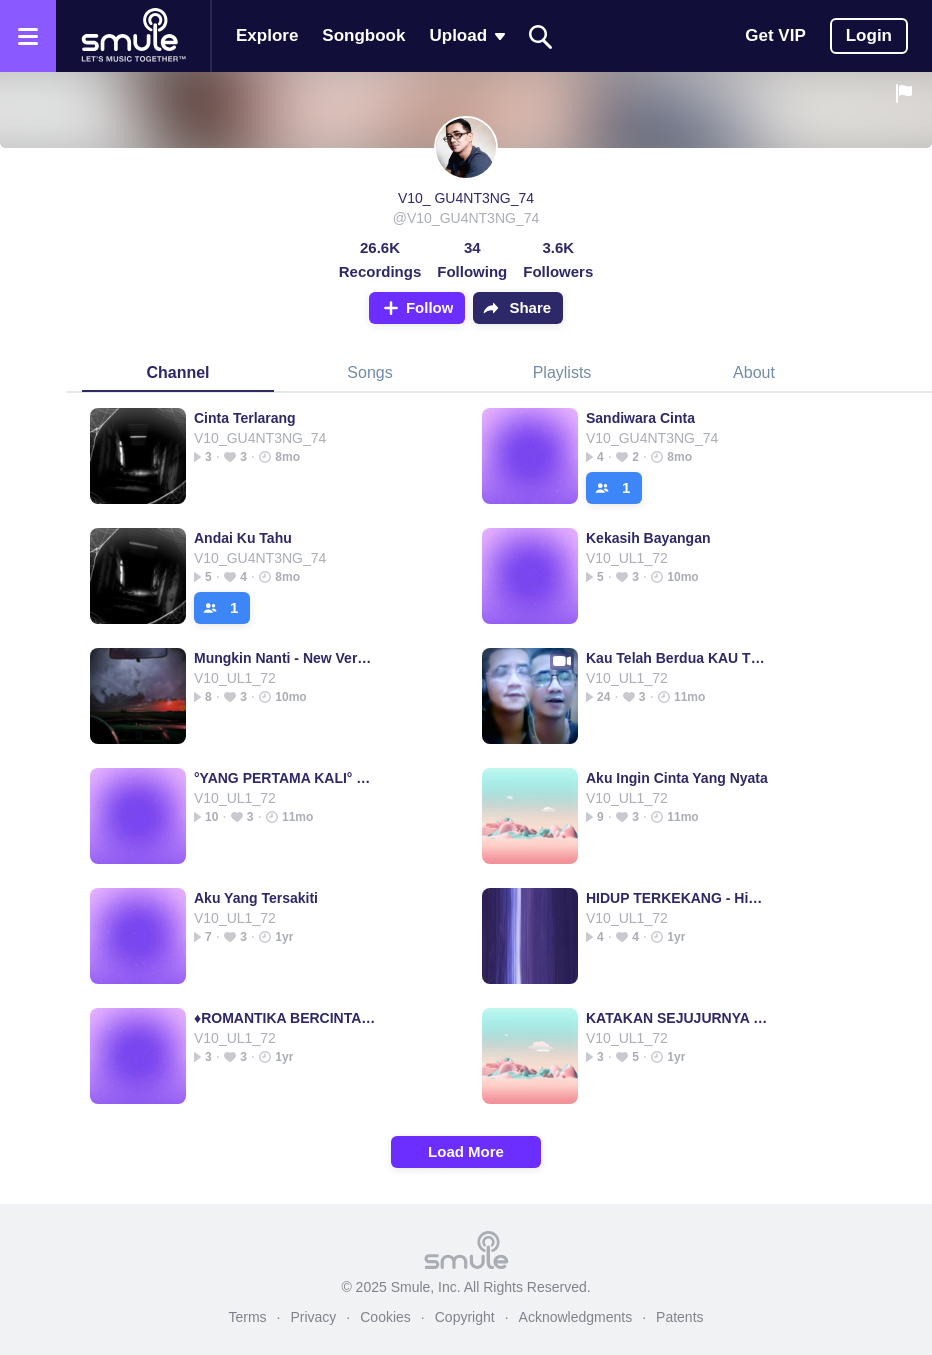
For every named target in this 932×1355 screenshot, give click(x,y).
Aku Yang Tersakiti (256, 898)
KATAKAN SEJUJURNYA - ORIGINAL (677, 1018)
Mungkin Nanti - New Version (285, 658)
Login (869, 35)
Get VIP (775, 35)
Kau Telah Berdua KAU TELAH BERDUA (677, 658)
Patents (679, 1317)
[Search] (541, 36)
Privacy (313, 1317)
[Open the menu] (28, 36)
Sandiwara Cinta (640, 418)
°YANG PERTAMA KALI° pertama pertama (285, 778)
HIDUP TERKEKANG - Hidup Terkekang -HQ (677, 898)
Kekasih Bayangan (648, 538)
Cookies (385, 1317)
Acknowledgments (576, 1317)
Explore (267, 35)
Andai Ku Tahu (243, 538)
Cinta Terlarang (245, 418)
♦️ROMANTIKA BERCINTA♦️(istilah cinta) (285, 1018)
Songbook (363, 35)
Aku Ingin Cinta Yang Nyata (677, 778)
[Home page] (133, 36)
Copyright (465, 1317)
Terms (247, 1317)
